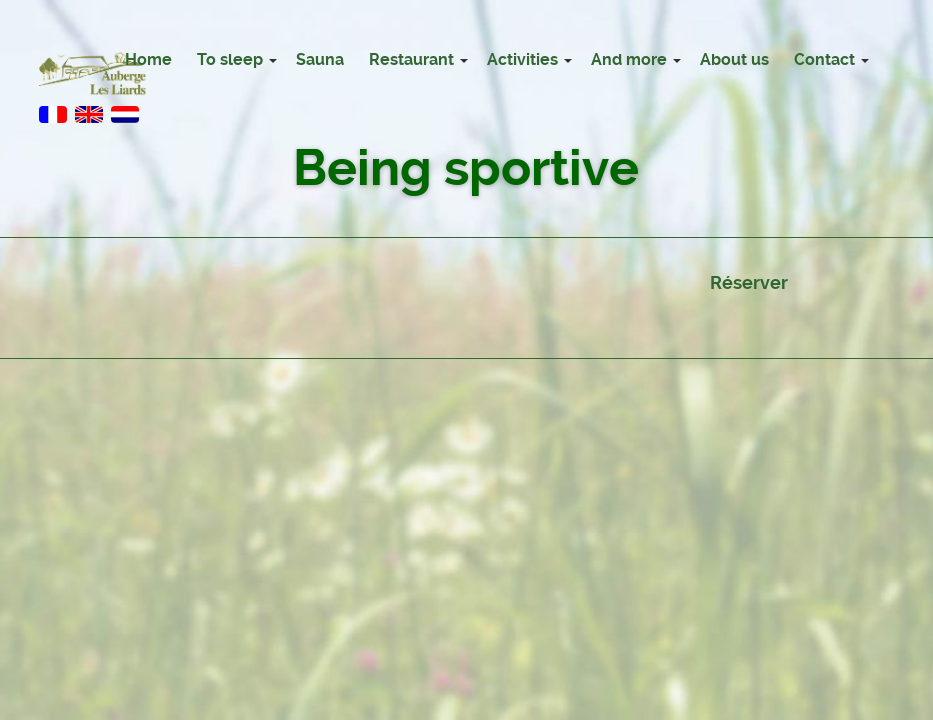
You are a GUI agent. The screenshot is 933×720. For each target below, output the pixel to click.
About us (734, 59)
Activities (522, 59)
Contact (824, 59)
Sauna (320, 59)
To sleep (230, 59)
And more (629, 59)
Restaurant (411, 59)
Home (148, 59)
